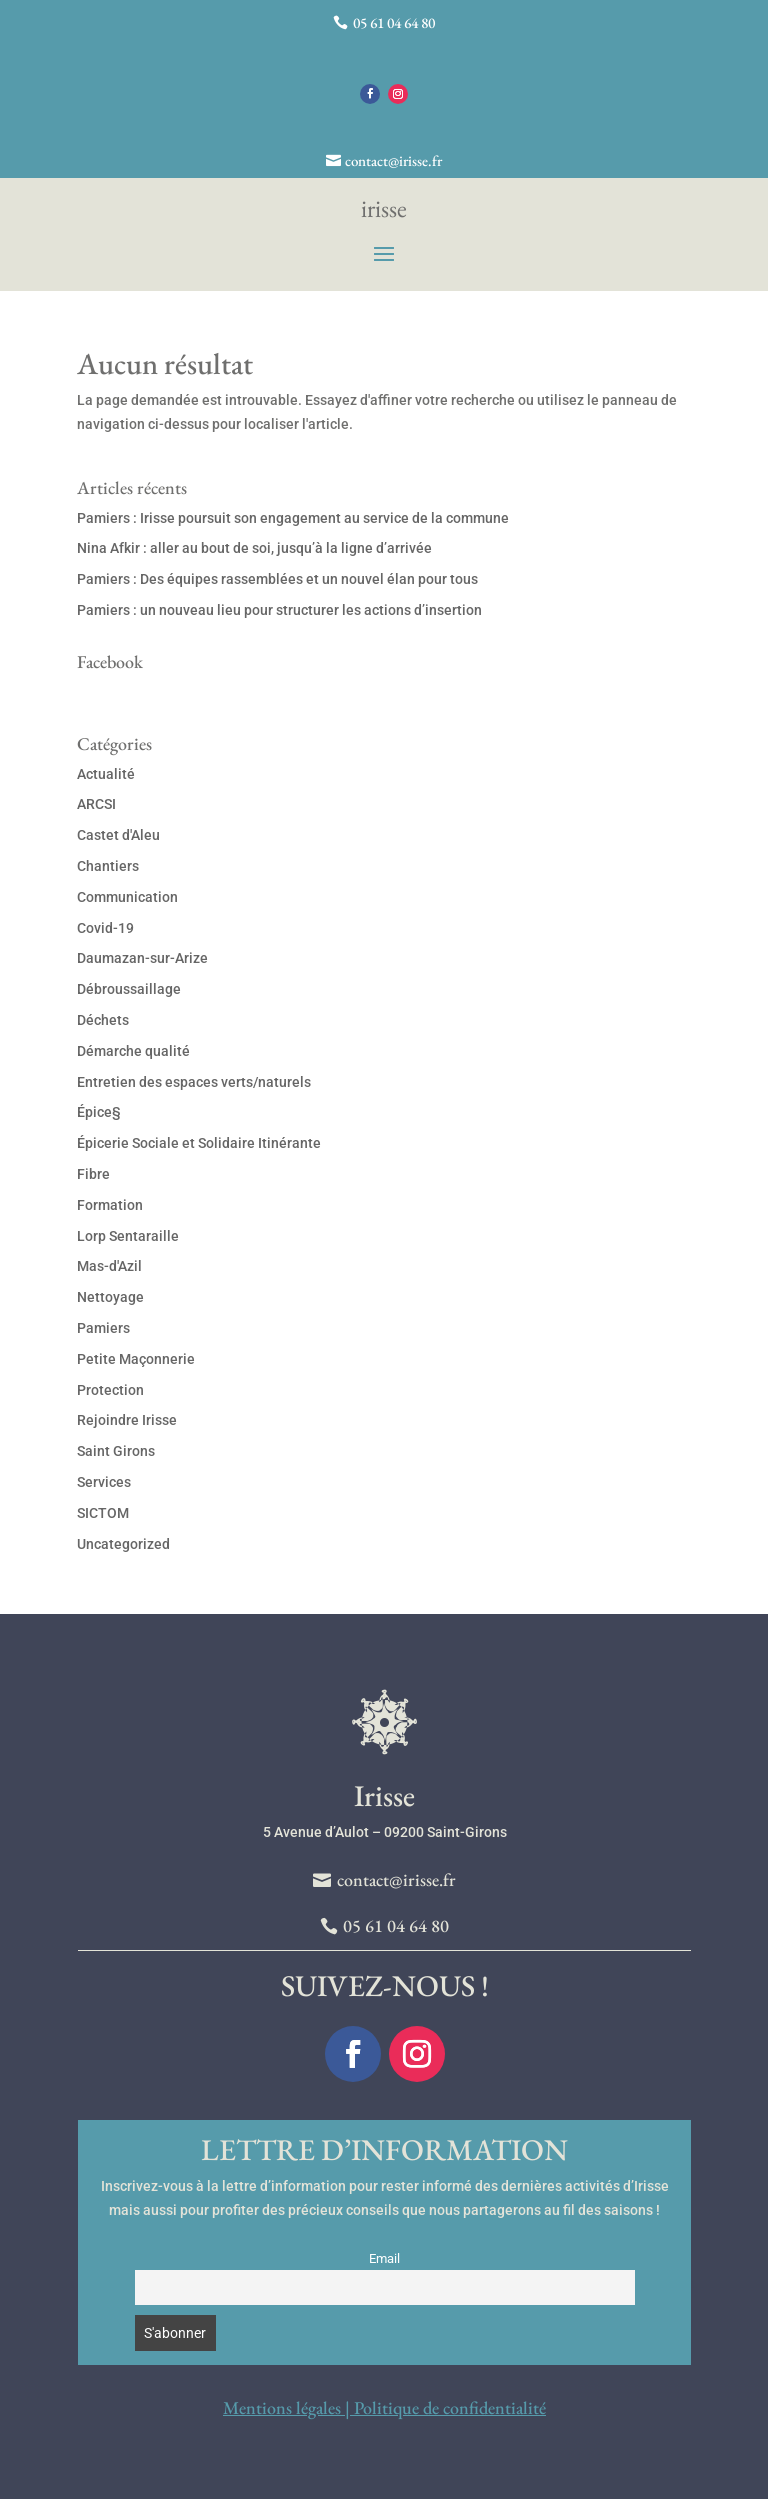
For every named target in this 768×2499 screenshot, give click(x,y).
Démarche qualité (133, 1051)
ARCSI (96, 804)
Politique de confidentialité (450, 2407)
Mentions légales (282, 2407)
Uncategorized (123, 1544)
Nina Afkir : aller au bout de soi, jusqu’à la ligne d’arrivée (254, 548)
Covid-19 (105, 928)
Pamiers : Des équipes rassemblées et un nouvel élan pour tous (277, 579)
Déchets (103, 1020)
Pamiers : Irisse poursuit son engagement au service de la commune (293, 518)
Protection (110, 1390)
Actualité (106, 774)
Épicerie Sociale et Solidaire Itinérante (199, 1143)
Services (104, 1482)
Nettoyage (110, 1297)
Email (384, 2258)
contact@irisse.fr (393, 160)
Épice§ (99, 1112)
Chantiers (108, 866)
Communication (127, 897)
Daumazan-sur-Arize (142, 958)
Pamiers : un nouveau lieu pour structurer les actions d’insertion (279, 610)
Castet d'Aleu (118, 835)
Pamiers (103, 1328)
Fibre (93, 1174)
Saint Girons (116, 1451)
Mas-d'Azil (109, 1266)
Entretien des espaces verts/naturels (194, 1082)
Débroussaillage (129, 989)
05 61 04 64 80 (394, 22)
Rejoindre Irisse (127, 1420)
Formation (110, 1205)
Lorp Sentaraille (128, 1236)
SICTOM (103, 1513)
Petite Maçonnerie (136, 1359)
